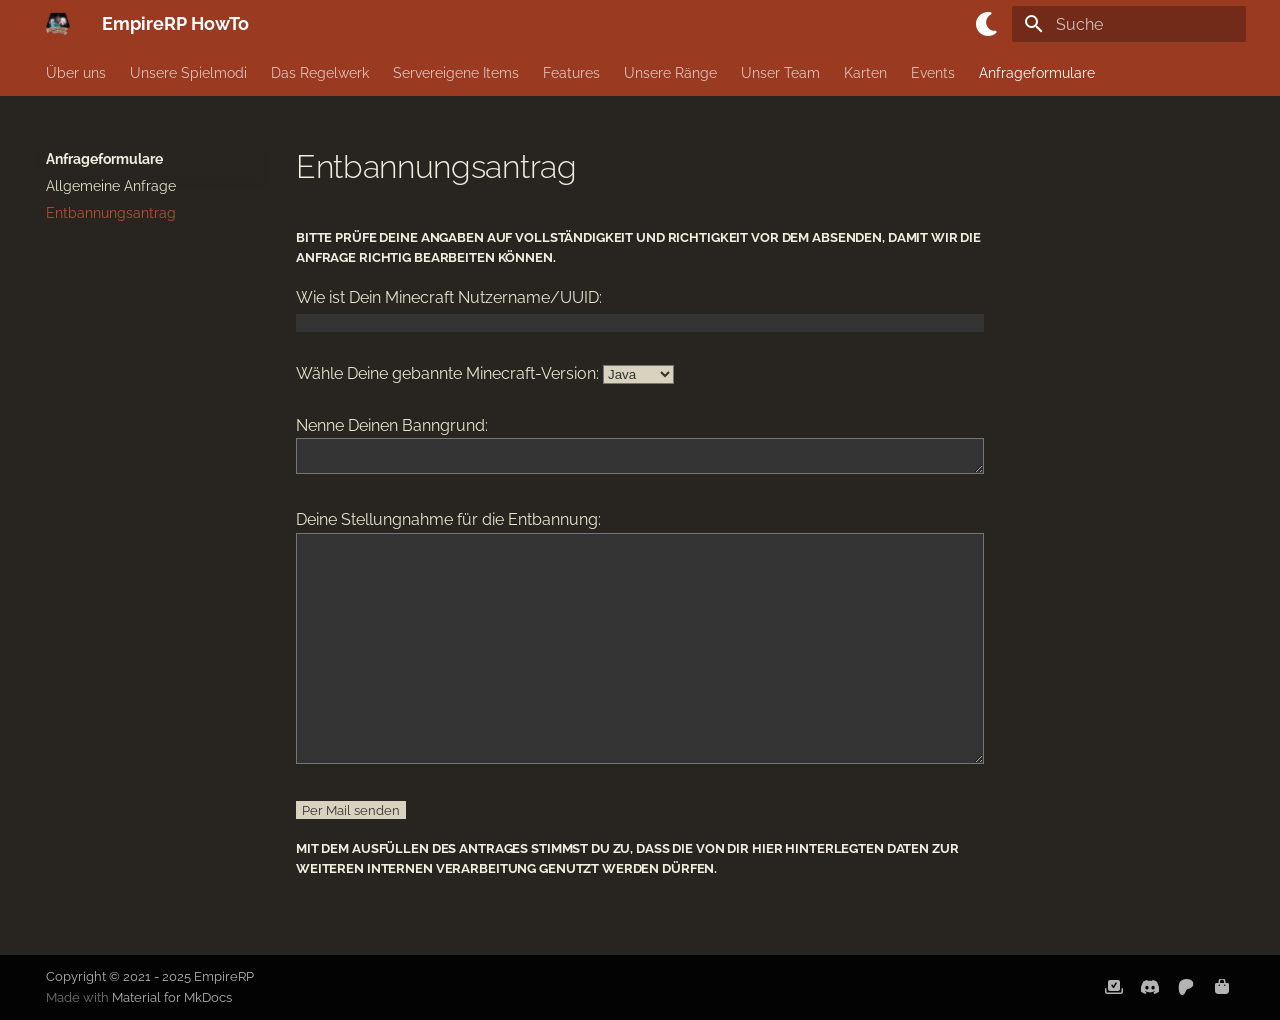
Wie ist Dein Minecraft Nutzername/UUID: (449, 297)
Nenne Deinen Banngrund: (392, 425)
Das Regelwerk (320, 73)
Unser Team (780, 73)
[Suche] (1129, 24)
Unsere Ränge (670, 73)
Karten (865, 73)
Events (933, 73)
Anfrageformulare (1037, 73)
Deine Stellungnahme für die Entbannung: (448, 525)
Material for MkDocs (172, 997)
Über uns (76, 73)
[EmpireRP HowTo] (58, 24)
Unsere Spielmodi (188, 73)
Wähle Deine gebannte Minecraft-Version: (447, 373)
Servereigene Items (456, 73)
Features (571, 73)
